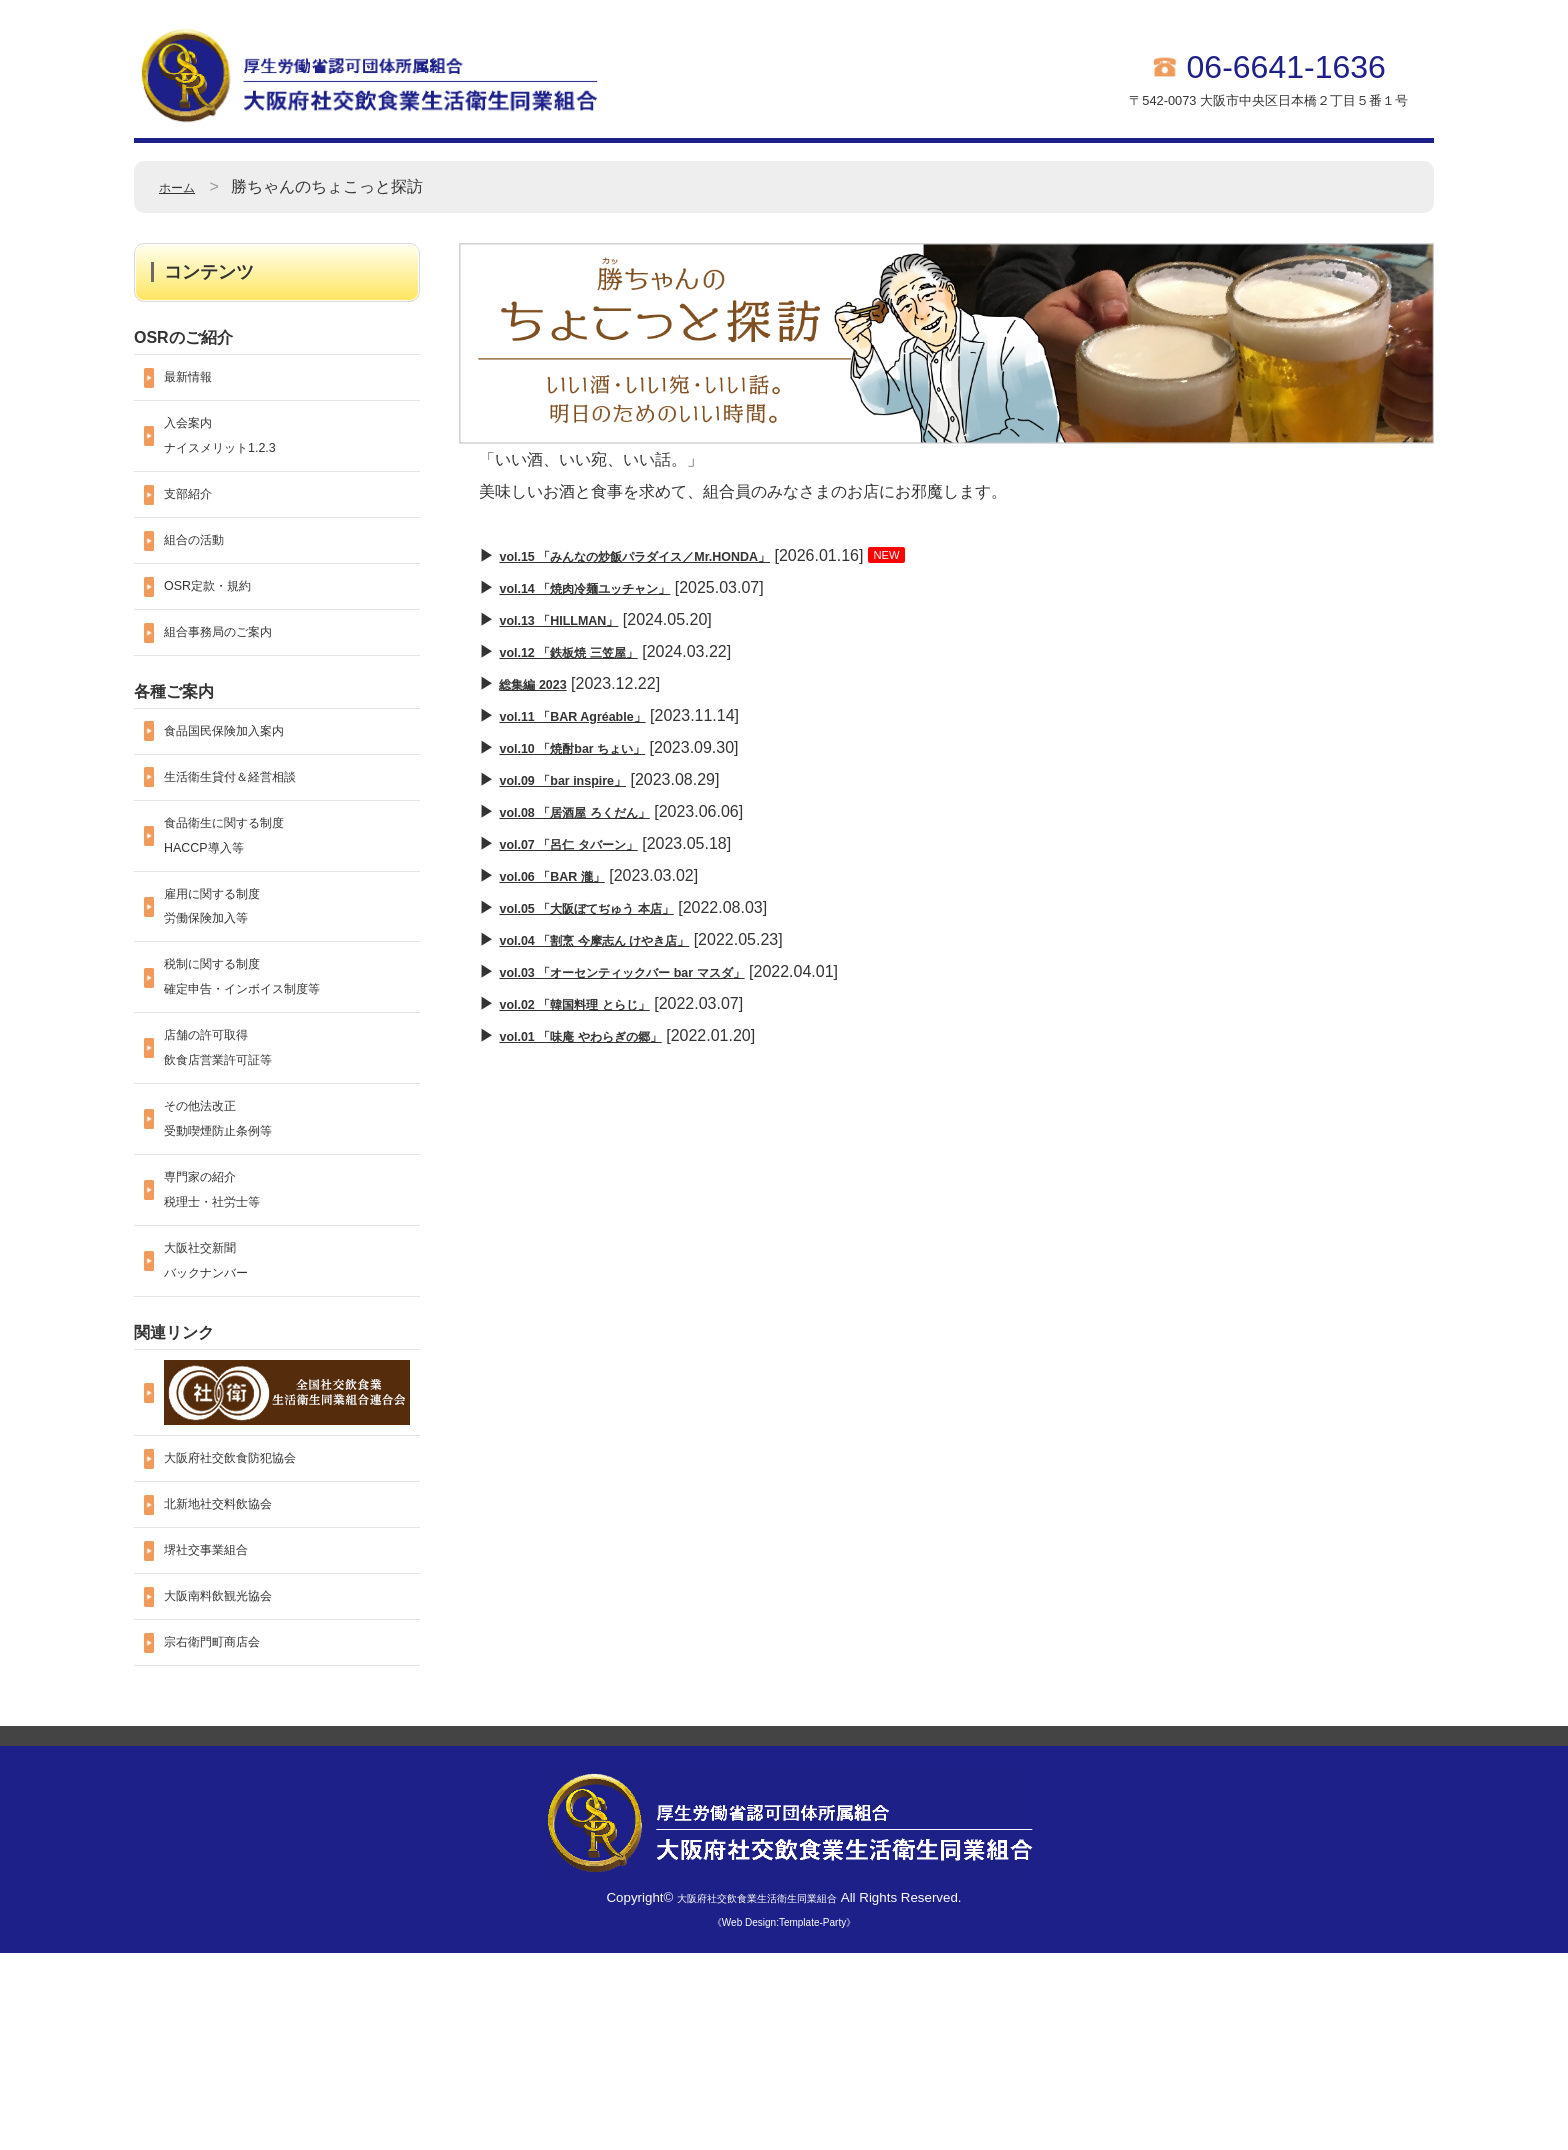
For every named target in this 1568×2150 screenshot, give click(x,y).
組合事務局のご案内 (236, 677)
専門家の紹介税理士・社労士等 (228, 1330)
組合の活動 (204, 571)
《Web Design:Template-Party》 (784, 2119)
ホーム (183, 186)
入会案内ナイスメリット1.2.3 (238, 449)
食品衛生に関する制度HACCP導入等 (244, 905)
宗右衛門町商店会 (228, 1836)
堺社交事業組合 (220, 1730)
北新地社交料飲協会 (236, 1677)
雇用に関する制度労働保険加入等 (228, 990)
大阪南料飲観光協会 (236, 1783)
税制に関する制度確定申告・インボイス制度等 (268, 1075)
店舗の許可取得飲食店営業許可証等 (236, 1160)
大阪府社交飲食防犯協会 (252, 1624)
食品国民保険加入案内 (244, 783)
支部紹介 (196, 518)
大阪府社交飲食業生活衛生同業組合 (757, 2094)
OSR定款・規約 (221, 624)
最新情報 (196, 380)
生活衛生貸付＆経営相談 (252, 836)
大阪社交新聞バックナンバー (220, 1415)
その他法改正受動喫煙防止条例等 (236, 1245)
